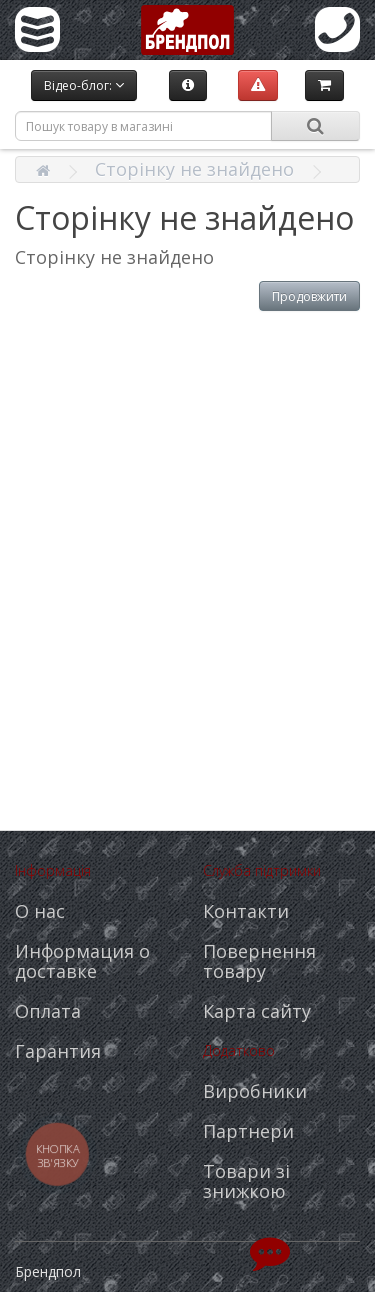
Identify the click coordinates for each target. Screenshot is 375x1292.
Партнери (248, 1131)
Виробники (255, 1091)
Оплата (48, 1011)
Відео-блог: (84, 85)
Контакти (246, 911)
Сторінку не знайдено (194, 169)
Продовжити (309, 296)
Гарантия (58, 1051)
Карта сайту (257, 1011)
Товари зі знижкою (246, 1181)
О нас (40, 911)
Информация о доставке (82, 961)
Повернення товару (259, 961)
